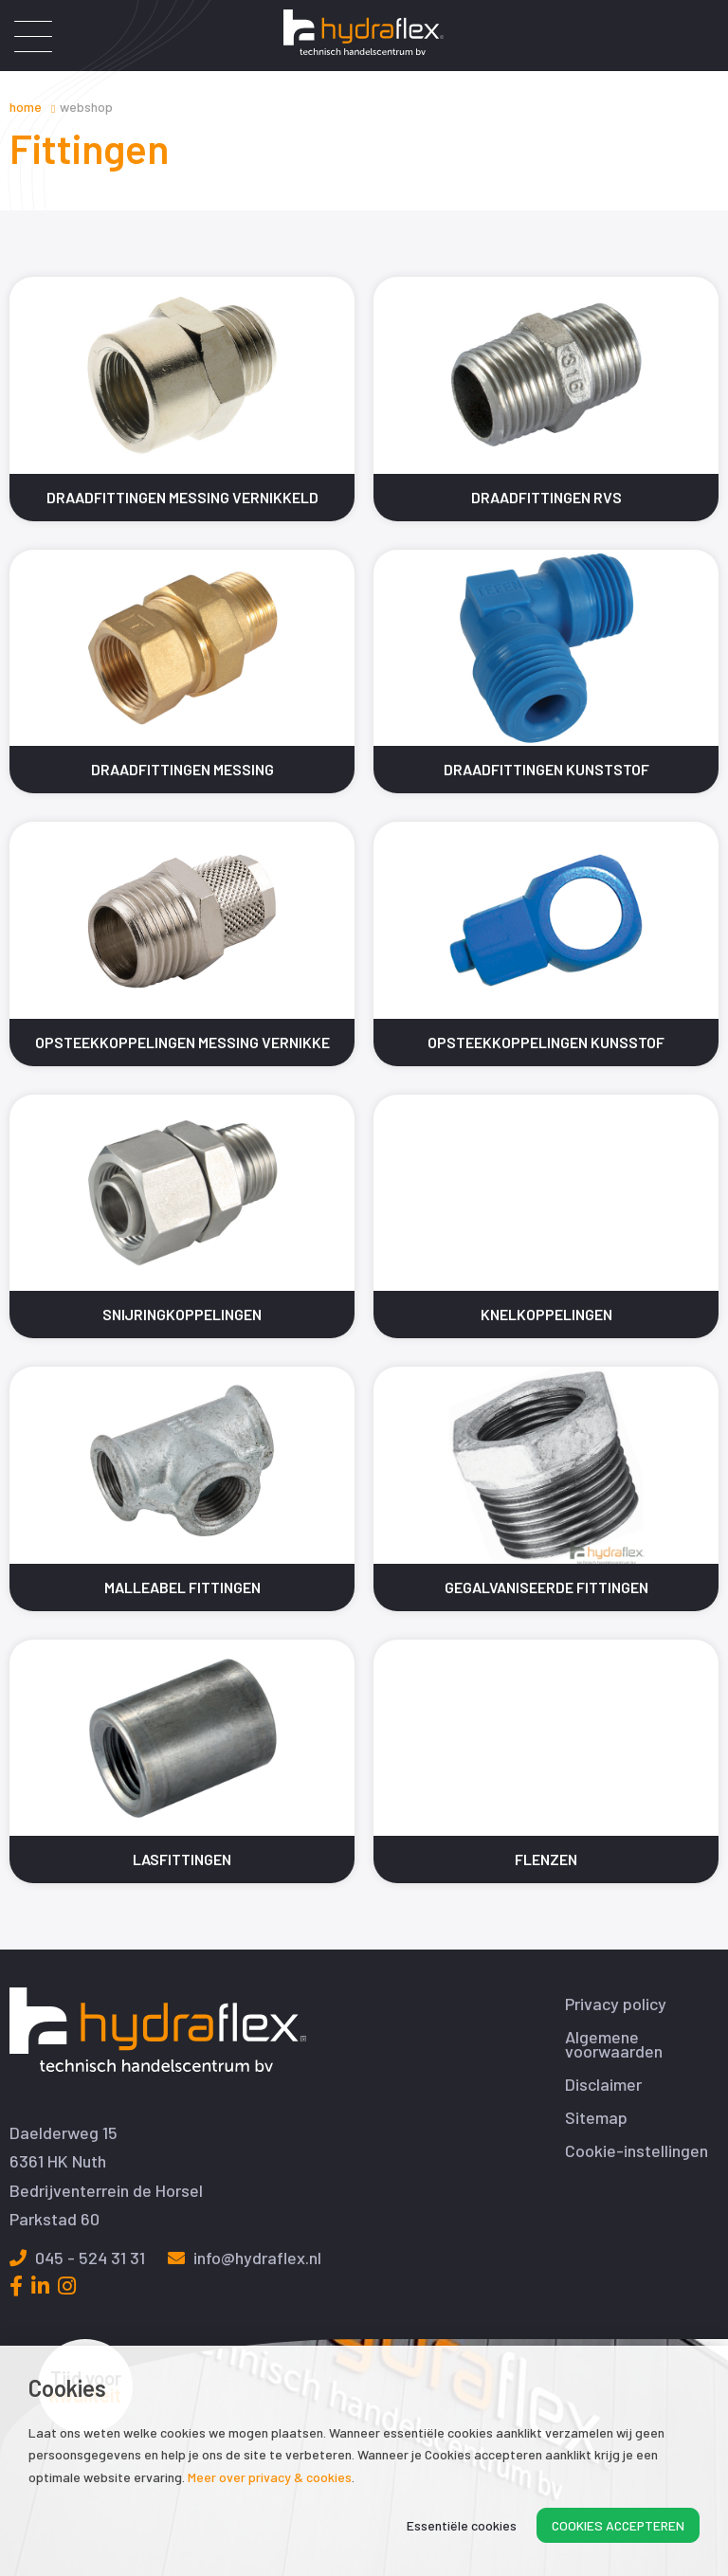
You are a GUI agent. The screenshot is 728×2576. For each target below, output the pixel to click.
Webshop (86, 107)
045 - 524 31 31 (77, 2257)
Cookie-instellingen (636, 2151)
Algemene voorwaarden (614, 2044)
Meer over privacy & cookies (270, 2477)
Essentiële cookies (462, 2525)
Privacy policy (615, 2004)
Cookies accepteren (618, 2525)
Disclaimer (603, 2084)
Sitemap (596, 2118)
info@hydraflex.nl (244, 2257)
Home (25, 107)
